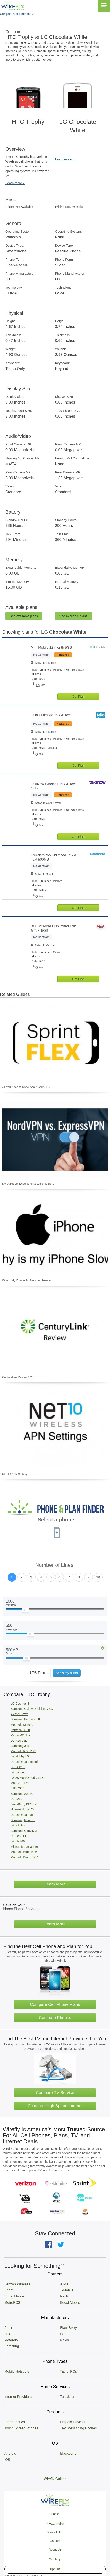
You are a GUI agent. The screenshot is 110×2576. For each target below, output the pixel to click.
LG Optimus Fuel (22, 1815)
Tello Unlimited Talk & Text (51, 715)
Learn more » (15, 183)
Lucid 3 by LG (20, 1756)
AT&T (64, 2284)
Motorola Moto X (22, 1724)
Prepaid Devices (72, 2422)
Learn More (54, 1884)
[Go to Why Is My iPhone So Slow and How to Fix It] (55, 1236)
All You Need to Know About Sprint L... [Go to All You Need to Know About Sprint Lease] (26, 1086)
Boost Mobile (70, 2302)
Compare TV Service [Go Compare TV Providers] (55, 2092)
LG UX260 (18, 1841)
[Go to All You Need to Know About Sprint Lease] (55, 1042)
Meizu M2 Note (21, 1735)
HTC (7, 2334)
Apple (8, 2328)
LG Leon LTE (19, 1836)
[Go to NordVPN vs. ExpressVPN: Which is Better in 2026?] (55, 1139)
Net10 (64, 2296)
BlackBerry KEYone (24, 1804)
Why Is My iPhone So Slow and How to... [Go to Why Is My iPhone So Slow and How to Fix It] (27, 1280)
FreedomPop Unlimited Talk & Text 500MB (53, 857)
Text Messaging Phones (78, 2428)
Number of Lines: (55, 1565)
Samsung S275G (22, 1793)
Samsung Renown (23, 1820)
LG (62, 2334)
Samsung (11, 2346)
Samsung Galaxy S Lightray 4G (32, 1708)
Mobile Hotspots (16, 2371)
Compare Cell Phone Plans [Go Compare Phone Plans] (55, 2004)
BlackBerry (68, 2328)
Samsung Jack (20, 1746)
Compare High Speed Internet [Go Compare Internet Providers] (55, 2105)
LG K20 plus (19, 1740)
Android (10, 2453)
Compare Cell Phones (15, 14)
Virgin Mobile (14, 2296)
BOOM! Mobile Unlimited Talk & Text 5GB (53, 928)
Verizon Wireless (17, 2284)
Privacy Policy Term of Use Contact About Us (55, 2536)
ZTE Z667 (17, 1788)
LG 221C (17, 1799)
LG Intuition (18, 1825)
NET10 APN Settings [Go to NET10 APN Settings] (15, 1474)
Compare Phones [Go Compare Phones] (55, 2017)
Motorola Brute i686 (24, 1852)
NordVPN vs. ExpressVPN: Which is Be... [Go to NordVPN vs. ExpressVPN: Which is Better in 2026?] (28, 1183)
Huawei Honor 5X (22, 1809)
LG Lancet (18, 1772)
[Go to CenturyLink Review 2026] (55, 1333)
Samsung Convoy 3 (24, 1830)
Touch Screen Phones (21, 2428)
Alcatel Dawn (19, 1714)
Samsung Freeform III (25, 1719)
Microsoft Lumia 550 (24, 1846)
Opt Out (55, 2569)
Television (67, 2397)
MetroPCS (12, 2302)
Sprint (8, 2290)
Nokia (64, 2340)
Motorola (11, 2340)
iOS (7, 2460)
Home (55, 2514)
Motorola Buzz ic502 (24, 1857)
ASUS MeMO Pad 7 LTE (27, 1777)
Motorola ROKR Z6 (23, 1751)
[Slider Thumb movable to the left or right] (25, 1611)
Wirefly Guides (55, 2479)
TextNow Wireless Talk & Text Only (53, 786)
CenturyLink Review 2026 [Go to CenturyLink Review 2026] (18, 1377)
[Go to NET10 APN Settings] (55, 1429)
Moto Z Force (20, 1783)
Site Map (55, 2559)
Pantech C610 (20, 1730)
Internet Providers (18, 2397)
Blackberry (68, 2453)
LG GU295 (18, 1767)
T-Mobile (66, 2290)
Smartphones (14, 2422)
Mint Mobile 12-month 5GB (51, 647)
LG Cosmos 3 (20, 1703)
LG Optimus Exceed (24, 1761)
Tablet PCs (68, 2371)
